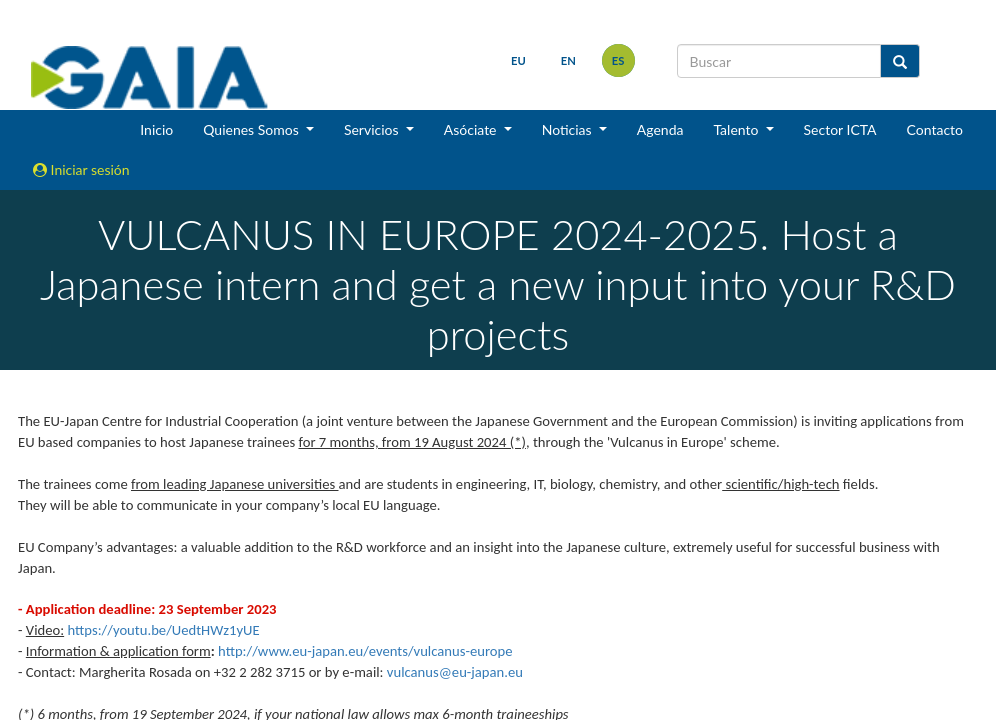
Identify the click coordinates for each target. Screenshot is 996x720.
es (618, 60)
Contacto (935, 129)
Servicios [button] (373, 129)
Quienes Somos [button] (252, 129)
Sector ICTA (840, 129)
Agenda (660, 129)
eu (518, 60)
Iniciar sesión (81, 169)
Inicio (156, 129)
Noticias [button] (569, 129)
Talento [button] (737, 129)
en (568, 60)
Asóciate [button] (472, 129)
